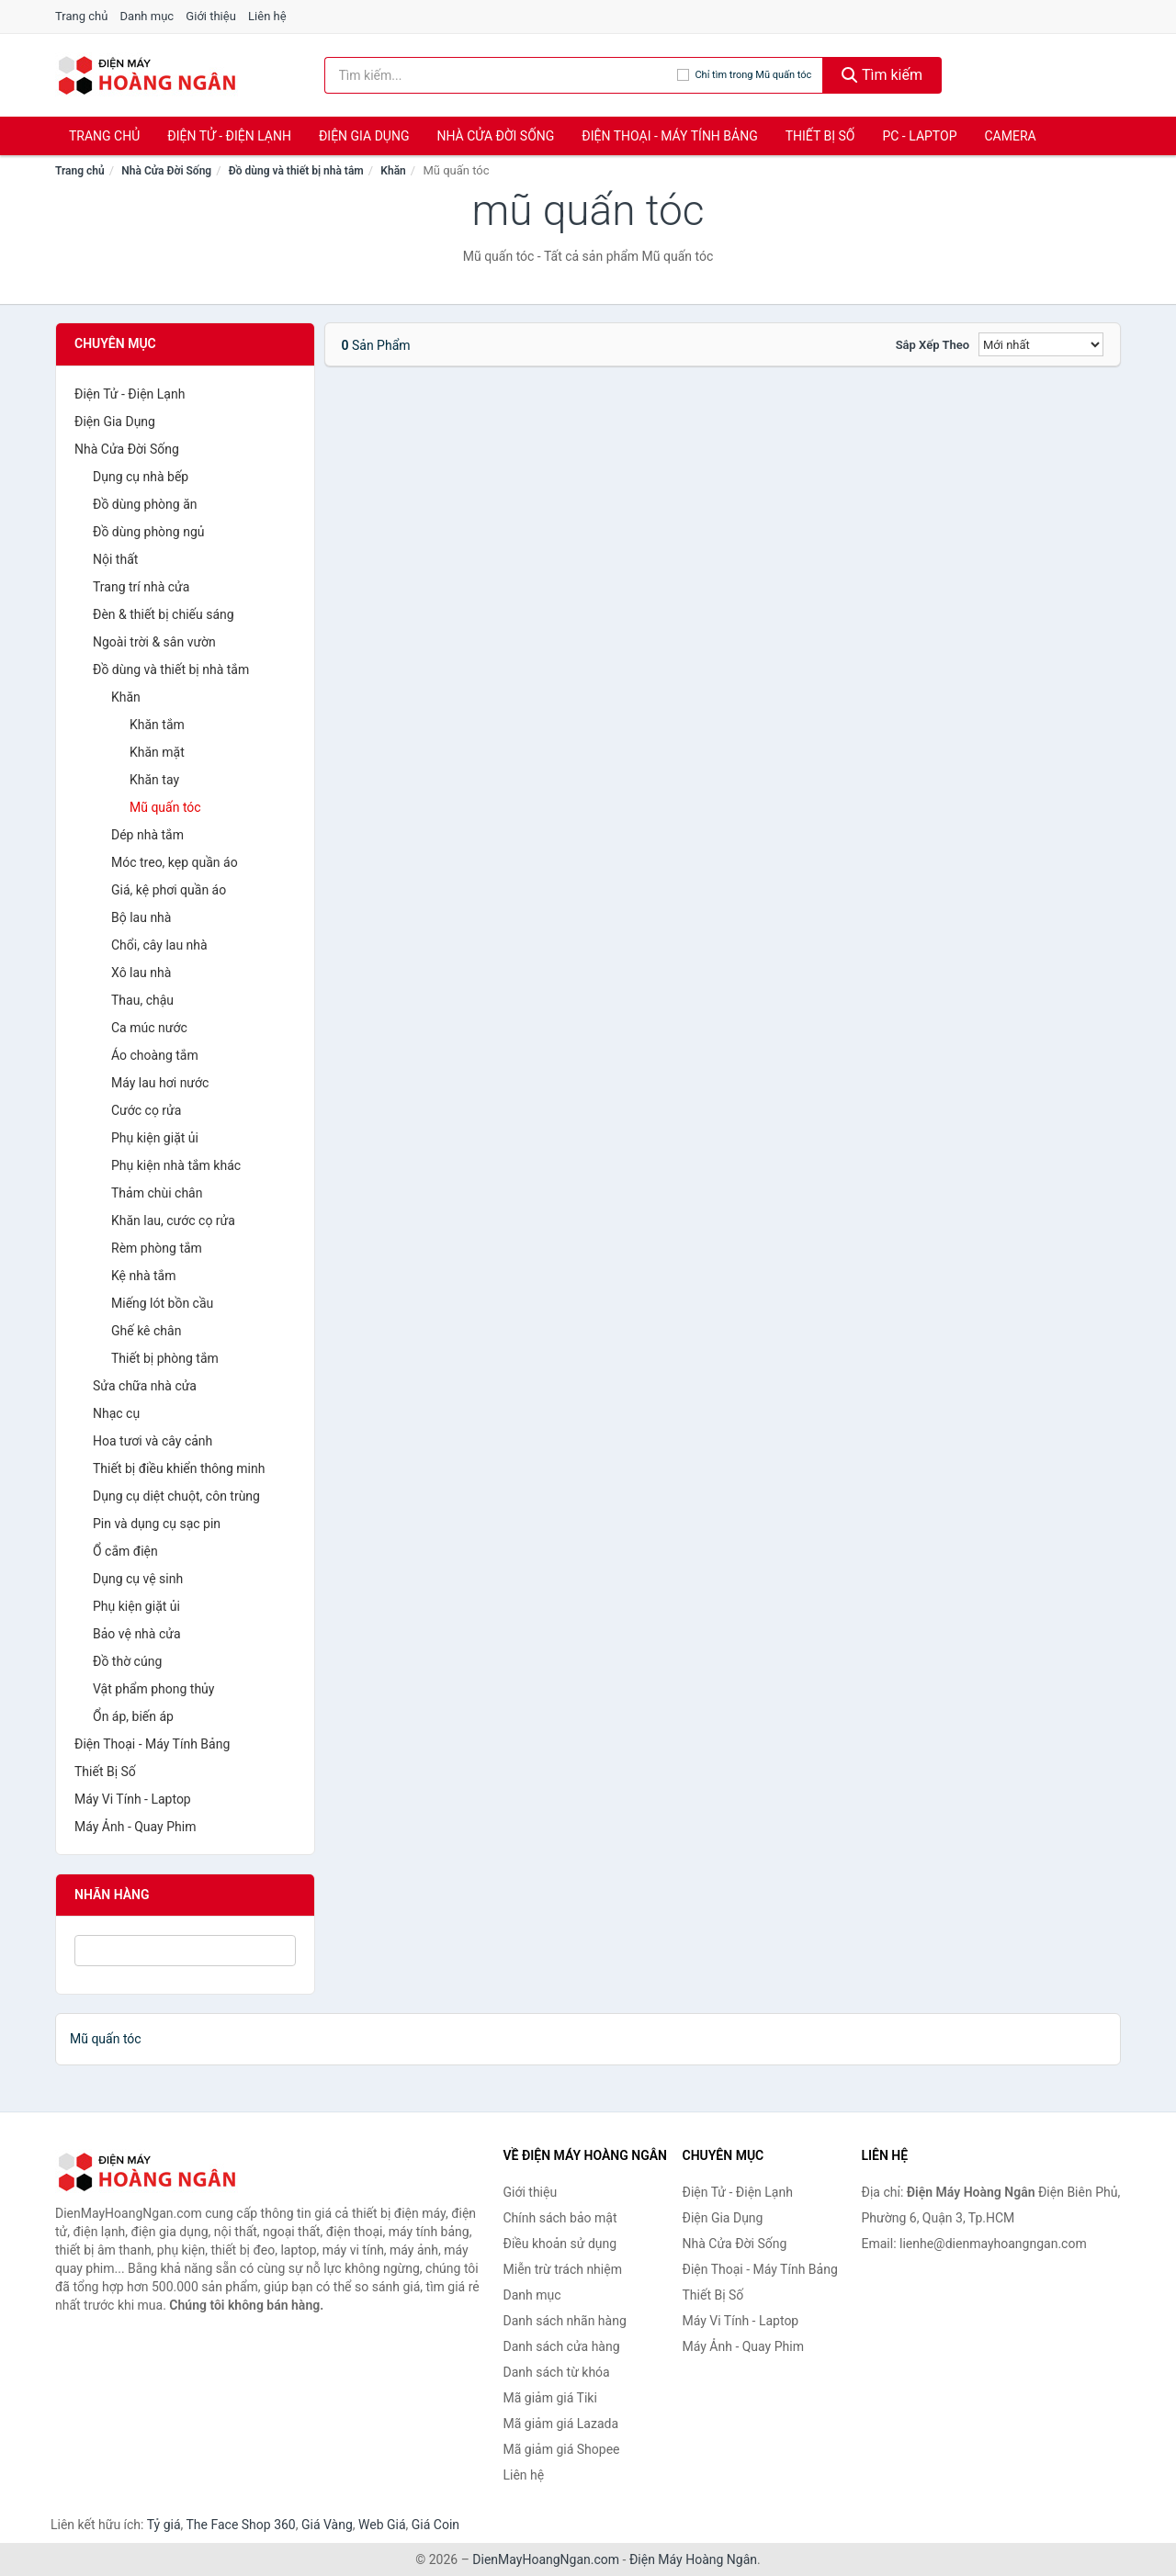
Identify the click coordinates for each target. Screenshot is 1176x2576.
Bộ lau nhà (141, 917)
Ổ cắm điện (125, 1551)
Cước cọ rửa (146, 1110)
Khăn (392, 170)
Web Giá (382, 2524)
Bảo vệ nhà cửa (137, 1633)
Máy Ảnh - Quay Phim (135, 1826)
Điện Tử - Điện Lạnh (229, 136)
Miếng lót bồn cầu (162, 1303)
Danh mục (147, 16)
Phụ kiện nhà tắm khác (176, 1165)
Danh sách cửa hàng (561, 2346)
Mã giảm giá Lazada (561, 2423)
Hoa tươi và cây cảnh (152, 1441)
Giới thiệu (210, 16)
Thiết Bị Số (820, 136)
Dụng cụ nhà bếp (140, 476)
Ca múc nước (149, 1027)
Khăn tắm (157, 724)
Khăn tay (154, 779)
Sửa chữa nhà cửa (145, 1385)
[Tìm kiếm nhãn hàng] (501, 75)
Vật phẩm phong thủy (153, 1689)
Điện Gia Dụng (364, 136)
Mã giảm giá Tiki (550, 2397)
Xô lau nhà (141, 972)
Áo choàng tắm (154, 1055)
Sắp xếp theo (932, 345)
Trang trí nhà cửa (141, 586)
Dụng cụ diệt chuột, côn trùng (176, 1496)
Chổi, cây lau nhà (159, 945)
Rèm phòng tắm (156, 1248)
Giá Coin (435, 2524)
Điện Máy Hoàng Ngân (693, 2559)
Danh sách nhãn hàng (565, 2320)
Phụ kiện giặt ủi (154, 1138)
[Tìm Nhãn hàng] (185, 1950)
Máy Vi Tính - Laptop (132, 1799)
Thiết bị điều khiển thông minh (179, 1468)
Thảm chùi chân (156, 1193)
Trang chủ (81, 16)
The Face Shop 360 (240, 2524)
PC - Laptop (919, 136)
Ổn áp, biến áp (133, 1716)
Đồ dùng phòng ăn (145, 504)
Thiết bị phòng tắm (165, 1358)
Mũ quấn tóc (165, 807)
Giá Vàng (327, 2524)
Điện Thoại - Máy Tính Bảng (669, 136)
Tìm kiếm (882, 75)
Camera (1009, 136)
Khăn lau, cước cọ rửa (173, 1220)
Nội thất (115, 559)
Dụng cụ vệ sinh (138, 1578)
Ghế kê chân (146, 1330)
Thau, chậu (142, 1000)
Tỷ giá (164, 2524)
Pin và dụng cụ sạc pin (156, 1523)
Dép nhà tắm (147, 834)
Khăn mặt (157, 752)
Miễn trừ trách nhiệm (562, 2269)
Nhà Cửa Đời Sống (495, 136)
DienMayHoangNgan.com (545, 2559)
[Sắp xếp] (1040, 344)
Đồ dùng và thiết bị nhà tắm (296, 170)
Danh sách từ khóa (556, 2372)
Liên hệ (267, 16)
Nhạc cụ (116, 1413)
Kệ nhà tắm (143, 1275)
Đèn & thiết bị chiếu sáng (163, 614)
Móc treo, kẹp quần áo (174, 862)
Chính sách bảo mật (560, 2217)
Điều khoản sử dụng (560, 2243)
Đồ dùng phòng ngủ (148, 531)
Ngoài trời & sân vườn (154, 642)
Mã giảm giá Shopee (561, 2449)
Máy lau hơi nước (160, 1082)
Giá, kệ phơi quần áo (168, 890)
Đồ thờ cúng (127, 1661)
